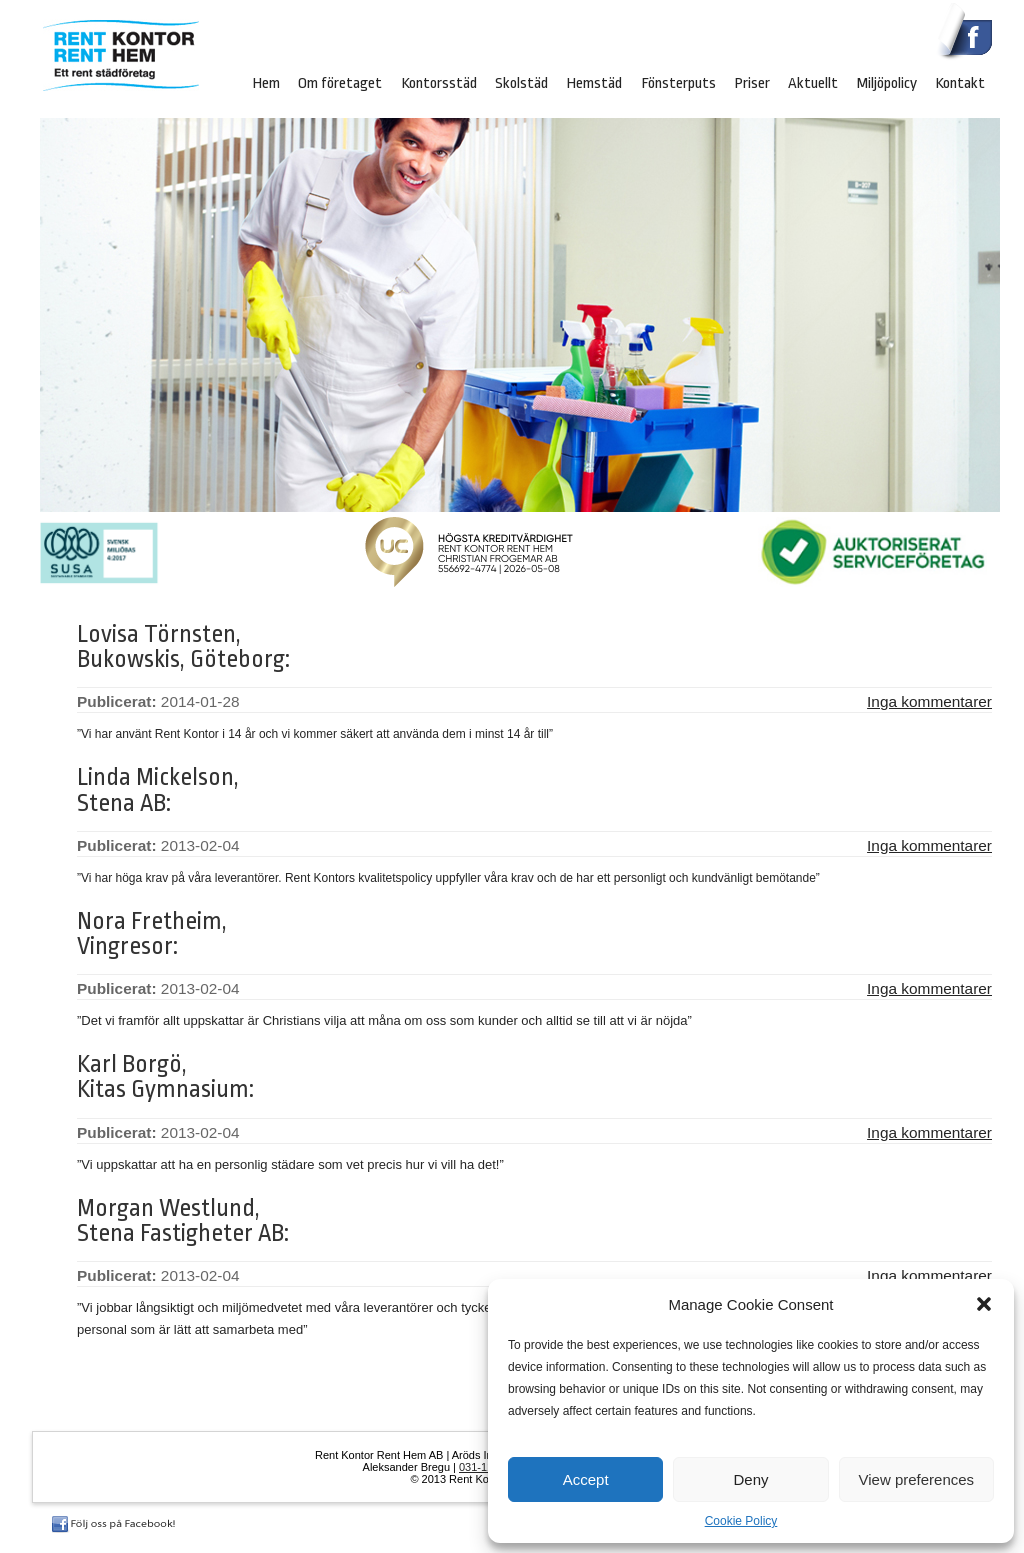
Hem (266, 83)
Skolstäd (521, 83)
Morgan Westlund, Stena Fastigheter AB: (183, 1221)
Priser (752, 83)
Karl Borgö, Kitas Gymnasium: (165, 1077)
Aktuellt (813, 83)
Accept (586, 1479)
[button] (984, 1304)
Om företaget (340, 83)
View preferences (917, 1479)
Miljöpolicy (887, 83)
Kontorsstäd (439, 83)
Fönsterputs (678, 83)
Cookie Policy (741, 1521)
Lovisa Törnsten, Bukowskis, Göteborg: (183, 647)
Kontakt (960, 83)
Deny (750, 1479)
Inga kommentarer (929, 701)
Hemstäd (594, 83)
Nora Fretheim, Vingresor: (152, 934)
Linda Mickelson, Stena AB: (158, 790)
